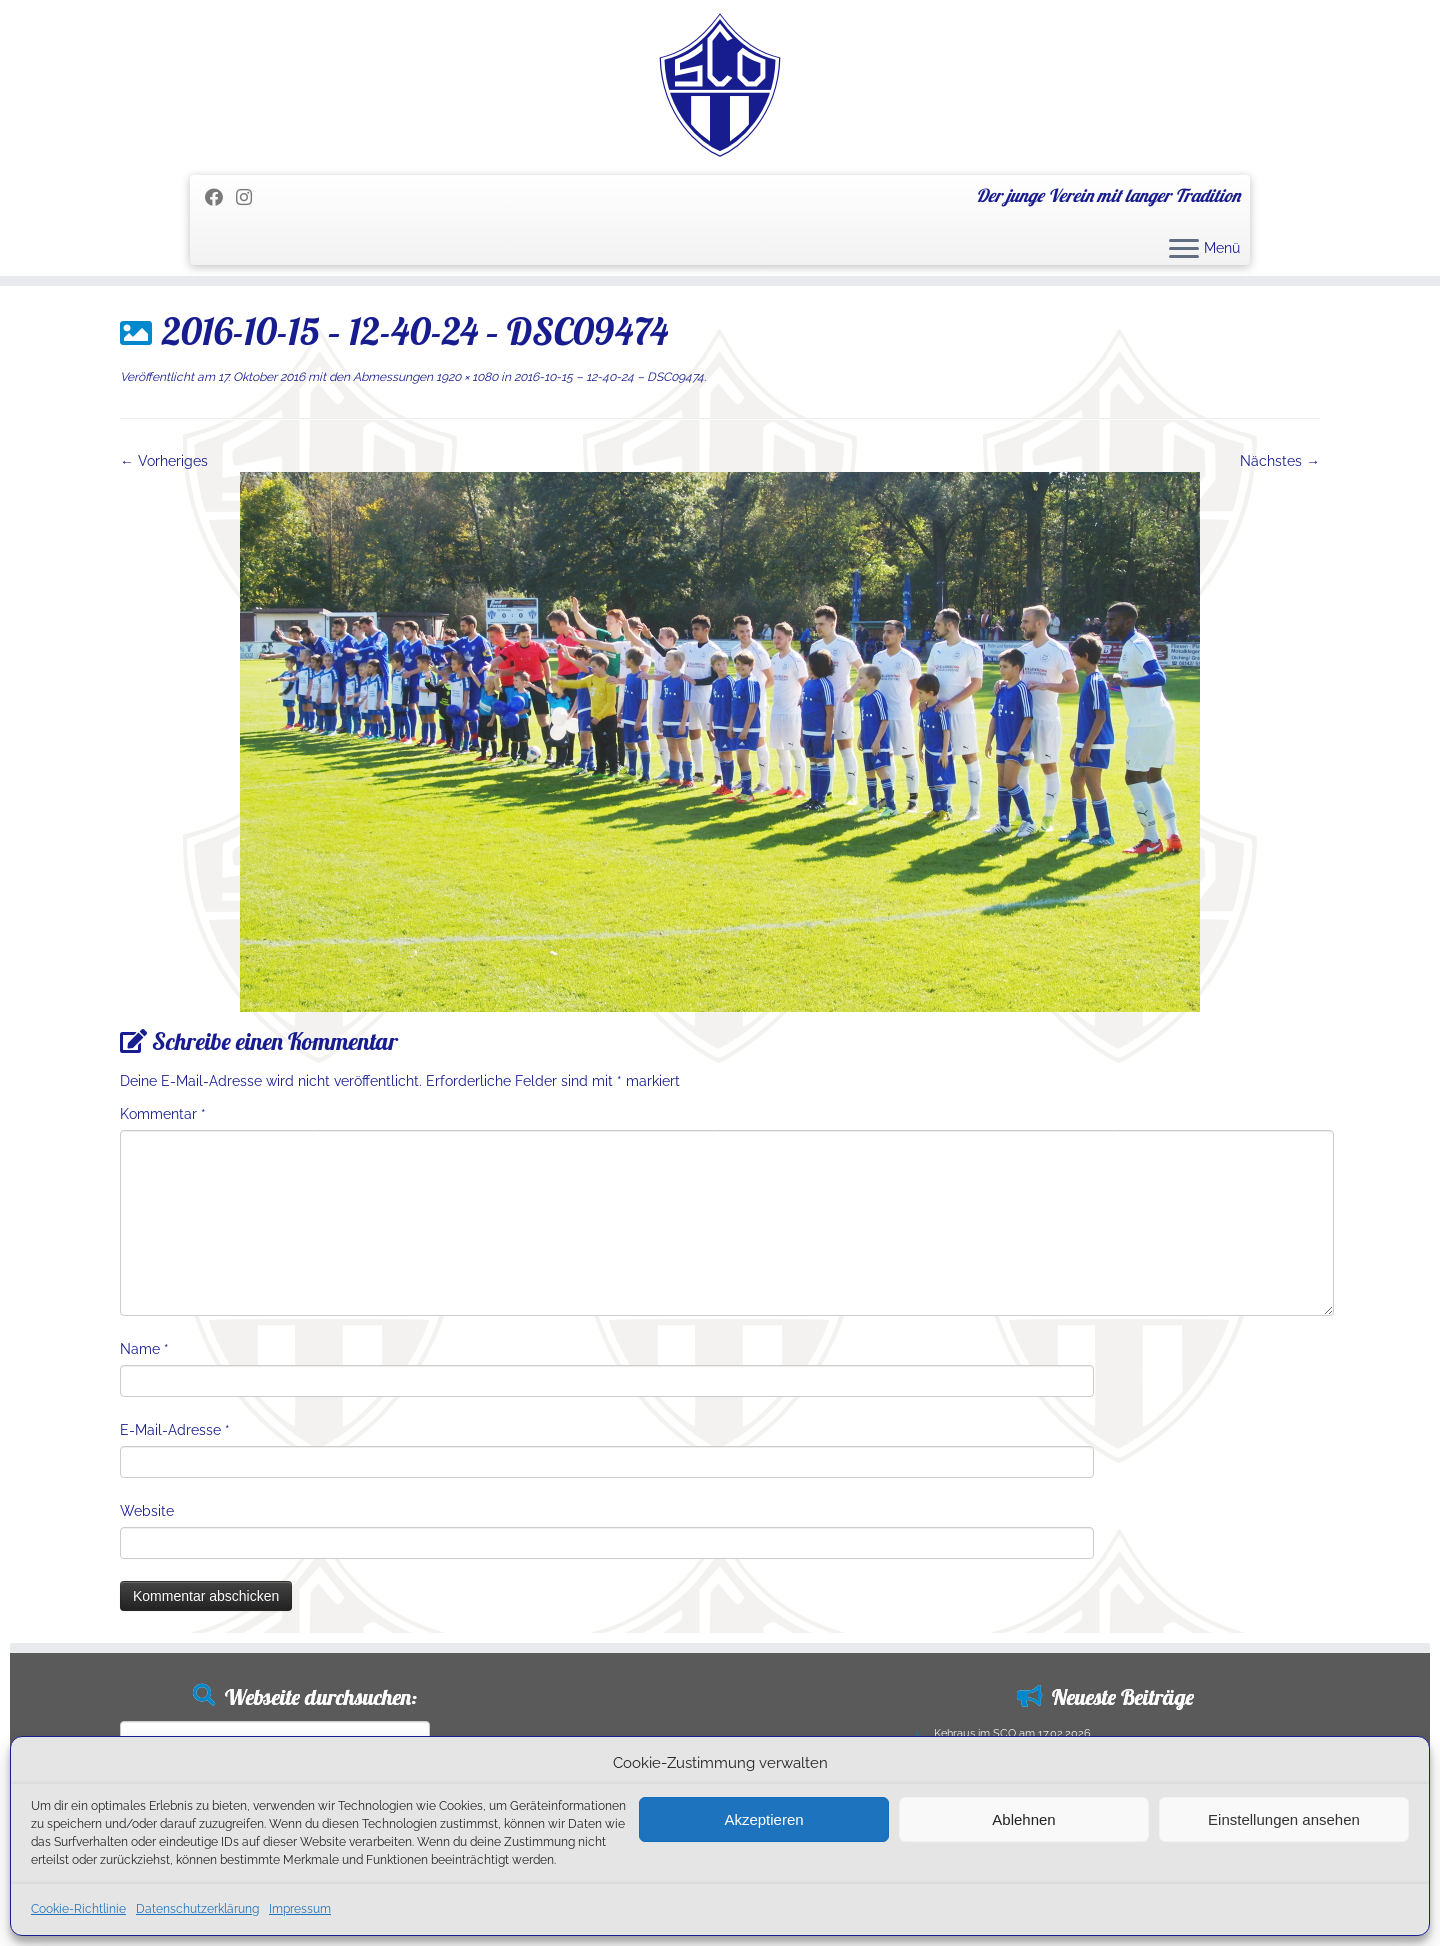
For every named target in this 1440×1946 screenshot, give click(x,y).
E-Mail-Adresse (175, 1430)
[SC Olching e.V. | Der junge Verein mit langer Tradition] (720, 85)
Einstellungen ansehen (1284, 1819)
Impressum (300, 1909)
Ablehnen (1023, 1819)
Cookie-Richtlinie (78, 1909)
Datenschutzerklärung (197, 1909)
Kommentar (163, 1114)
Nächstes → (1280, 461)
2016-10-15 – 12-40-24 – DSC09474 (607, 377)
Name (144, 1349)
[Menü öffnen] (1184, 250)
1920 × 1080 (465, 377)
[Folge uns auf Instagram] (250, 197)
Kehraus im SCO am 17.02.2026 (1012, 1733)
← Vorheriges (164, 461)
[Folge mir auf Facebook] (220, 197)
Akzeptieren (763, 1819)
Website (147, 1511)
